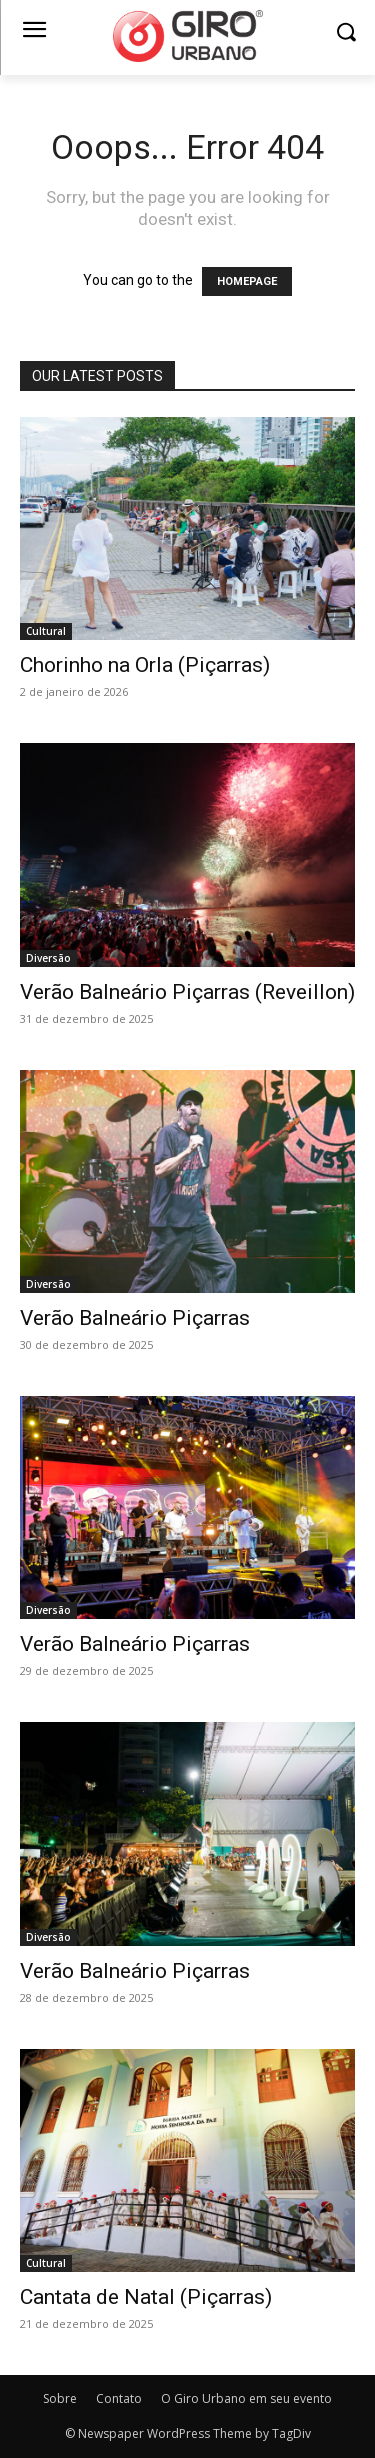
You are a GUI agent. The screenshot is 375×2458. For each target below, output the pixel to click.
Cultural (46, 631)
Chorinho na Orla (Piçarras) (145, 665)
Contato (119, 2398)
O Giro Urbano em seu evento (246, 2398)
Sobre (60, 2398)
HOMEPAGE (247, 281)
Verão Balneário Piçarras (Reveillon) (187, 992)
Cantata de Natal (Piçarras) (146, 2297)
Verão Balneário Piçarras (135, 1318)
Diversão (48, 958)
